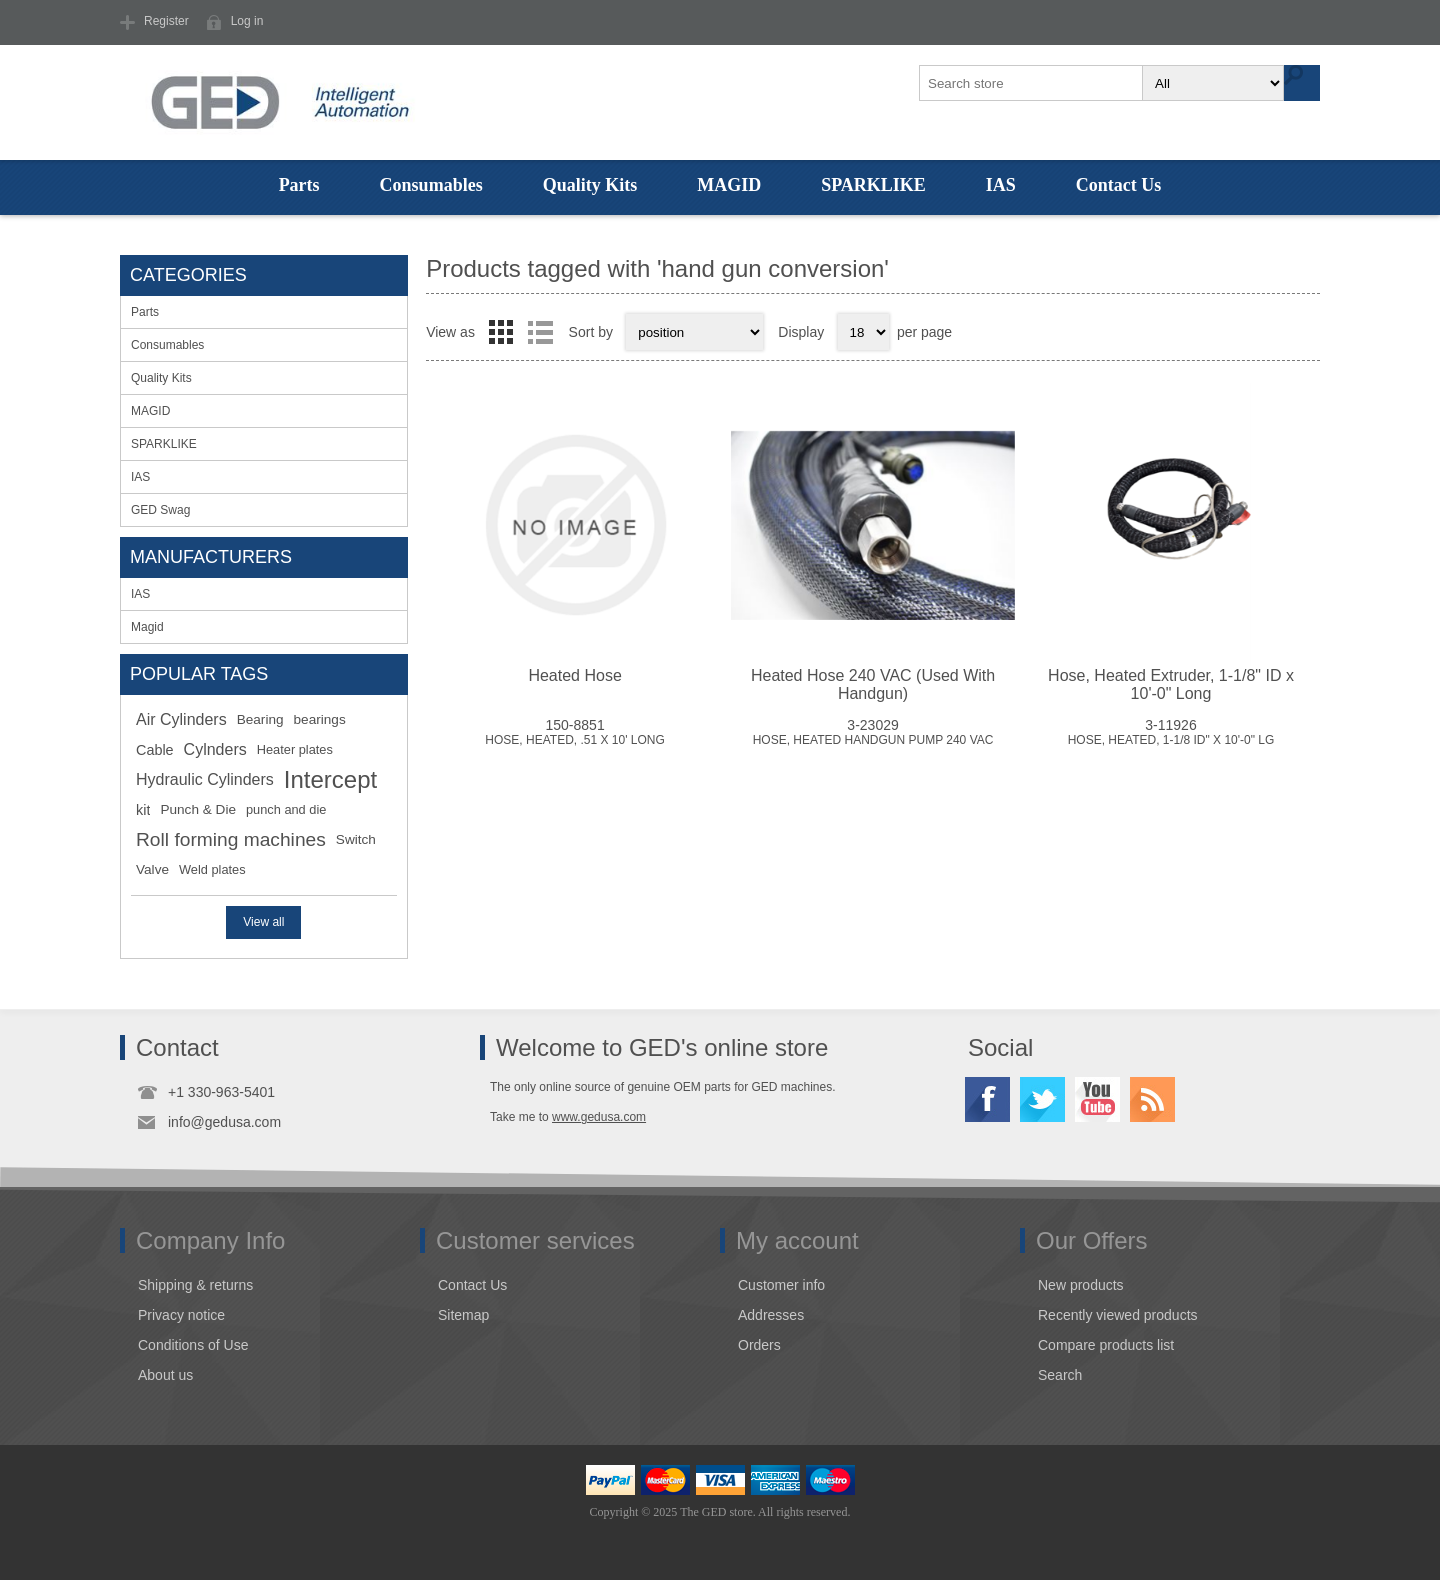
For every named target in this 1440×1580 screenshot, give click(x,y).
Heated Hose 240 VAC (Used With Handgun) (873, 684)
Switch (356, 839)
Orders (759, 1345)
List (541, 332)
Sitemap (463, 1315)
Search (1060, 1375)
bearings (320, 719)
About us (165, 1375)
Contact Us (1119, 185)
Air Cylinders (181, 719)
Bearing (260, 719)
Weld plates (212, 869)
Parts (299, 185)
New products (1081, 1285)
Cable (155, 750)
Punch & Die (198, 809)
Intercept (330, 779)
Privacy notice (181, 1315)
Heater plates (295, 749)
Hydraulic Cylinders (205, 779)
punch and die (286, 809)
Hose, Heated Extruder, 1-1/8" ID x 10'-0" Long (1171, 684)
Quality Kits (590, 185)
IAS (1001, 185)
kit (143, 810)
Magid (147, 627)
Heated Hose (574, 675)
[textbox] (1032, 83)
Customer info (781, 1285)
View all (263, 922)
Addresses (771, 1315)
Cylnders (215, 749)
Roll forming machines (231, 839)
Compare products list (1106, 1345)
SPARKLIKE (873, 185)
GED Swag (160, 510)
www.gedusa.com (599, 1117)
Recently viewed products (1118, 1315)
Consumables (431, 185)
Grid (501, 332)
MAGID (729, 185)
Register (166, 21)
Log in (247, 21)
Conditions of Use (193, 1345)
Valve (152, 869)
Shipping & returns (195, 1285)
